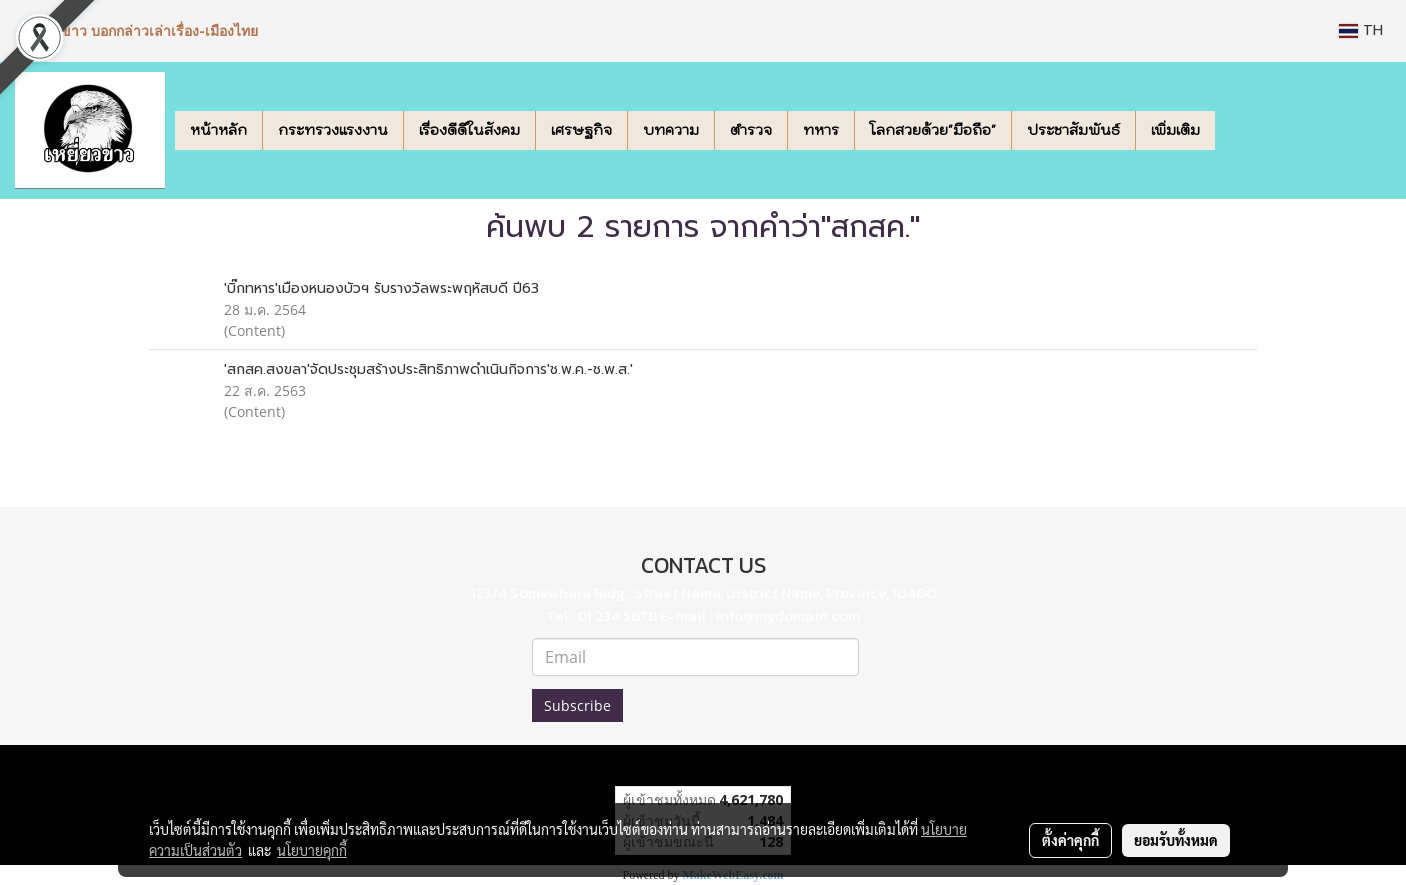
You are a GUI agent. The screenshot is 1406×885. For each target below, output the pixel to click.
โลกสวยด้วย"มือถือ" (933, 130)
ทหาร (821, 130)
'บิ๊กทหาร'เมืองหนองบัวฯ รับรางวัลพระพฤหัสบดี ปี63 (381, 288)
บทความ (671, 130)
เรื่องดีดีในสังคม (469, 130)
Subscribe (577, 705)
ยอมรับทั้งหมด (1176, 840)
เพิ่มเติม (1175, 130)
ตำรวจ (751, 130)
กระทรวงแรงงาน (333, 130)
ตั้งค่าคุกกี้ (1070, 840)
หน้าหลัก (218, 130)
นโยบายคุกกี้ (312, 850)
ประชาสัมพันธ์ (1073, 130)
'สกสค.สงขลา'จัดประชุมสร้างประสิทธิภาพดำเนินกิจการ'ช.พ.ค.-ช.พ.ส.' (428, 369)
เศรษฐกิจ (581, 130)
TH (1361, 30)
